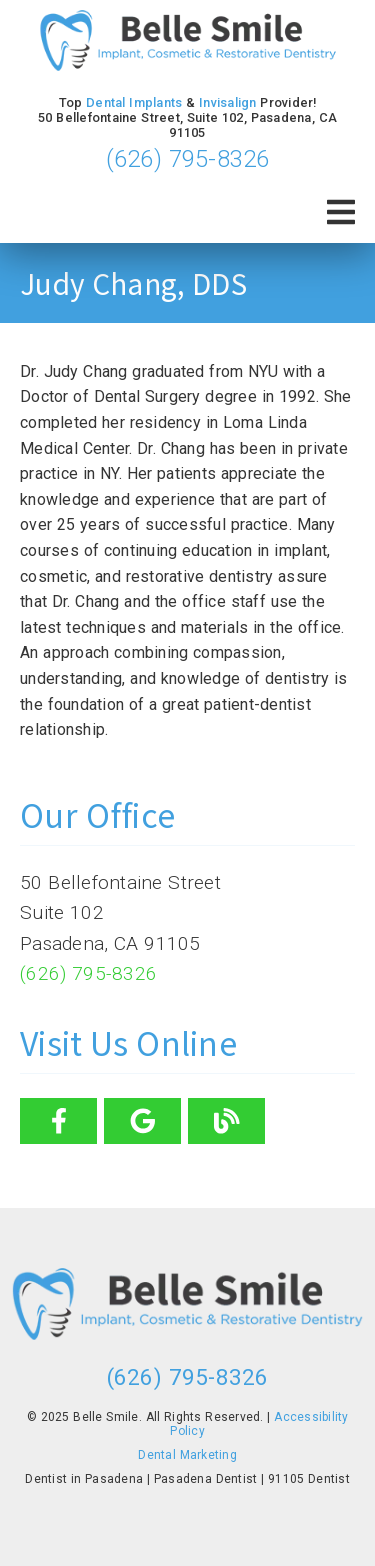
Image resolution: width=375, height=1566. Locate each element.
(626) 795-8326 (188, 159)
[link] (188, 42)
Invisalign (228, 102)
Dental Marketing (187, 1455)
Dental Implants (134, 102)
